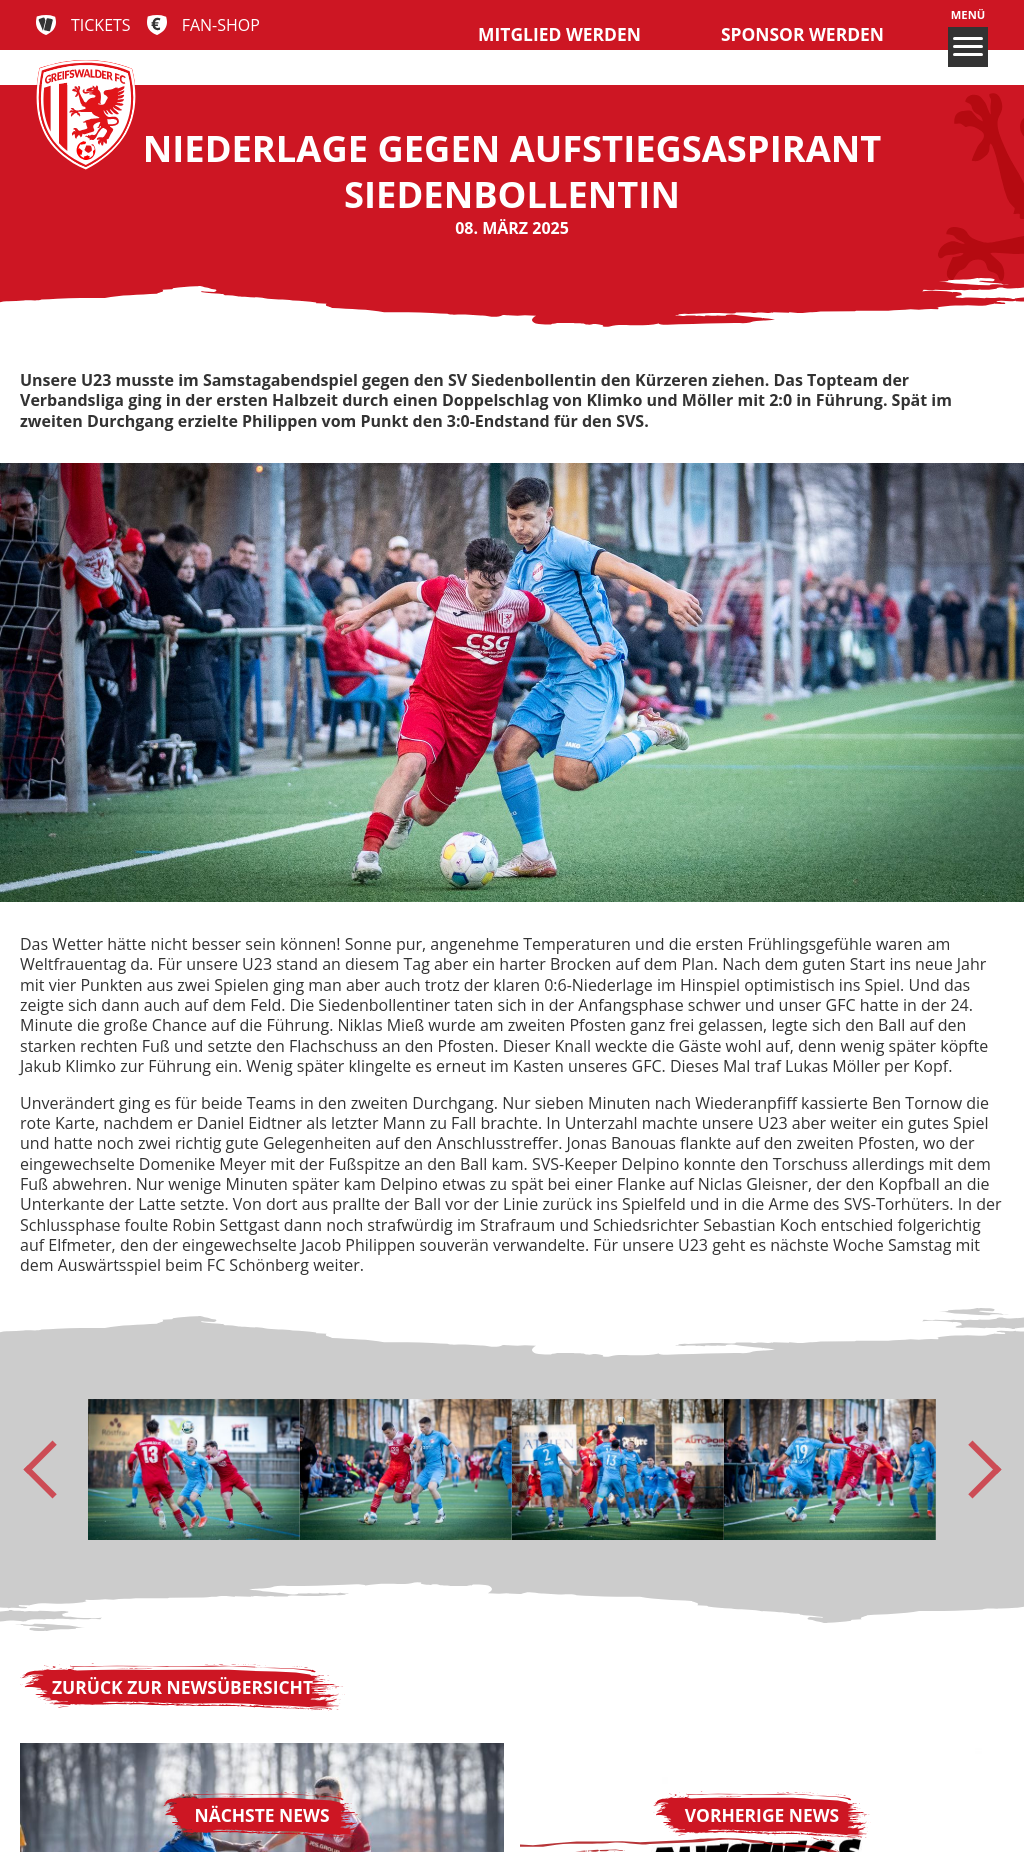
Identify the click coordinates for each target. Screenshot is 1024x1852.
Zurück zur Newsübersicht (182, 1687)
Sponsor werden (802, 34)
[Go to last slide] (52, 1469)
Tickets (101, 25)
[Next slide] (972, 1469)
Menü (968, 37)
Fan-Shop (221, 25)
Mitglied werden (559, 34)
